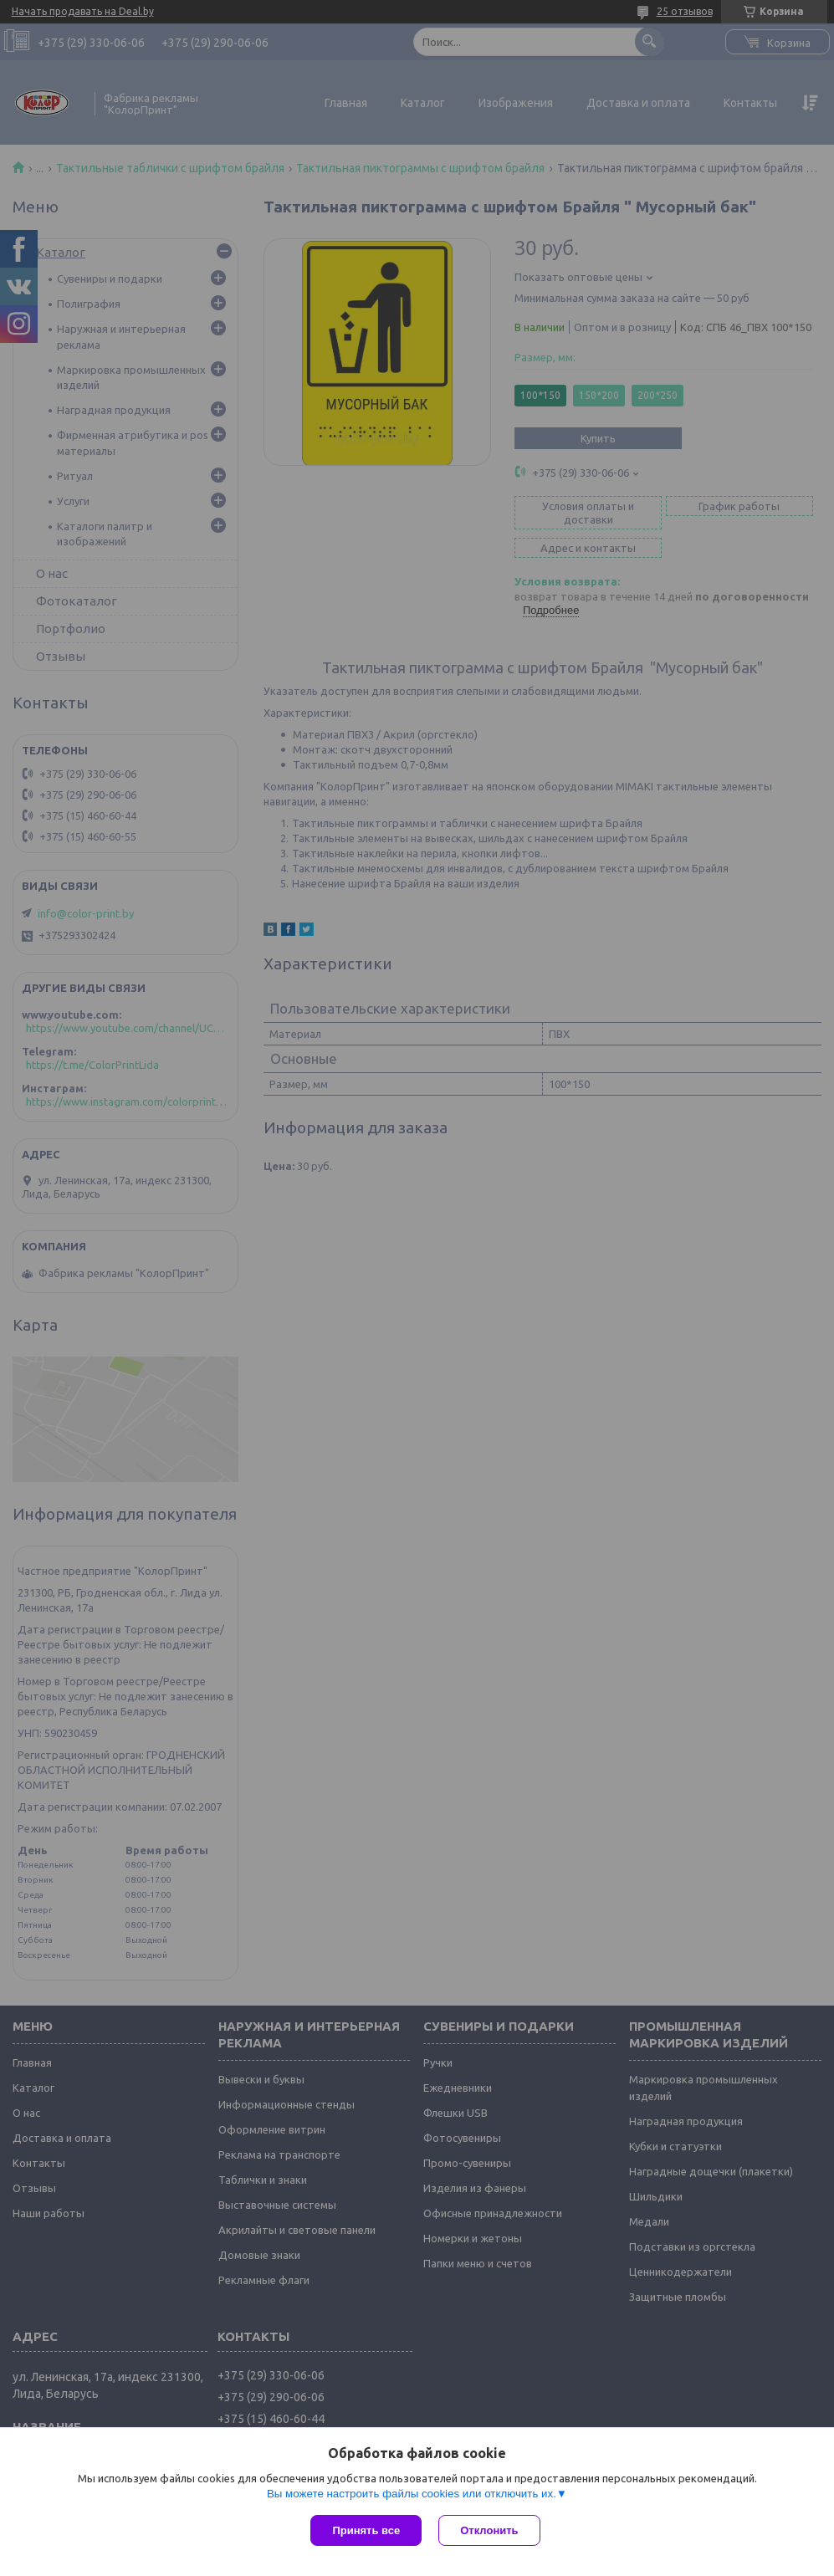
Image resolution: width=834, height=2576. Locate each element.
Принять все (366, 2530)
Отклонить (489, 2530)
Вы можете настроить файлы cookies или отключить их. (411, 2493)
